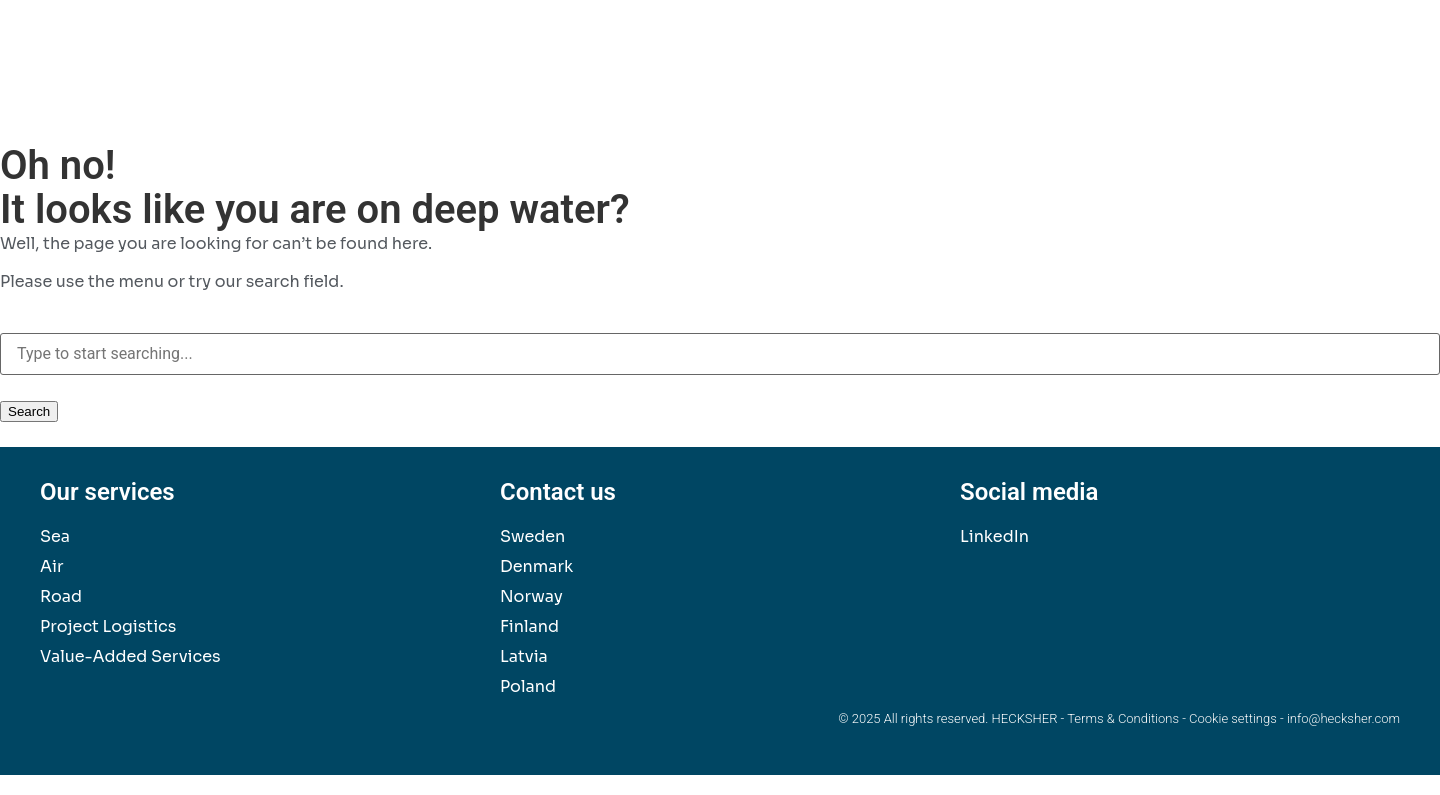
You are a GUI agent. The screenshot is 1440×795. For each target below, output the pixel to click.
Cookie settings (1233, 718)
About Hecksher (1322, 81)
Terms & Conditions (1123, 718)
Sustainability (920, 81)
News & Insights (1060, 81)
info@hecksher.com (1343, 718)
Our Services (792, 81)
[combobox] (720, 354)
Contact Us (1191, 81)
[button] (1373, 46)
